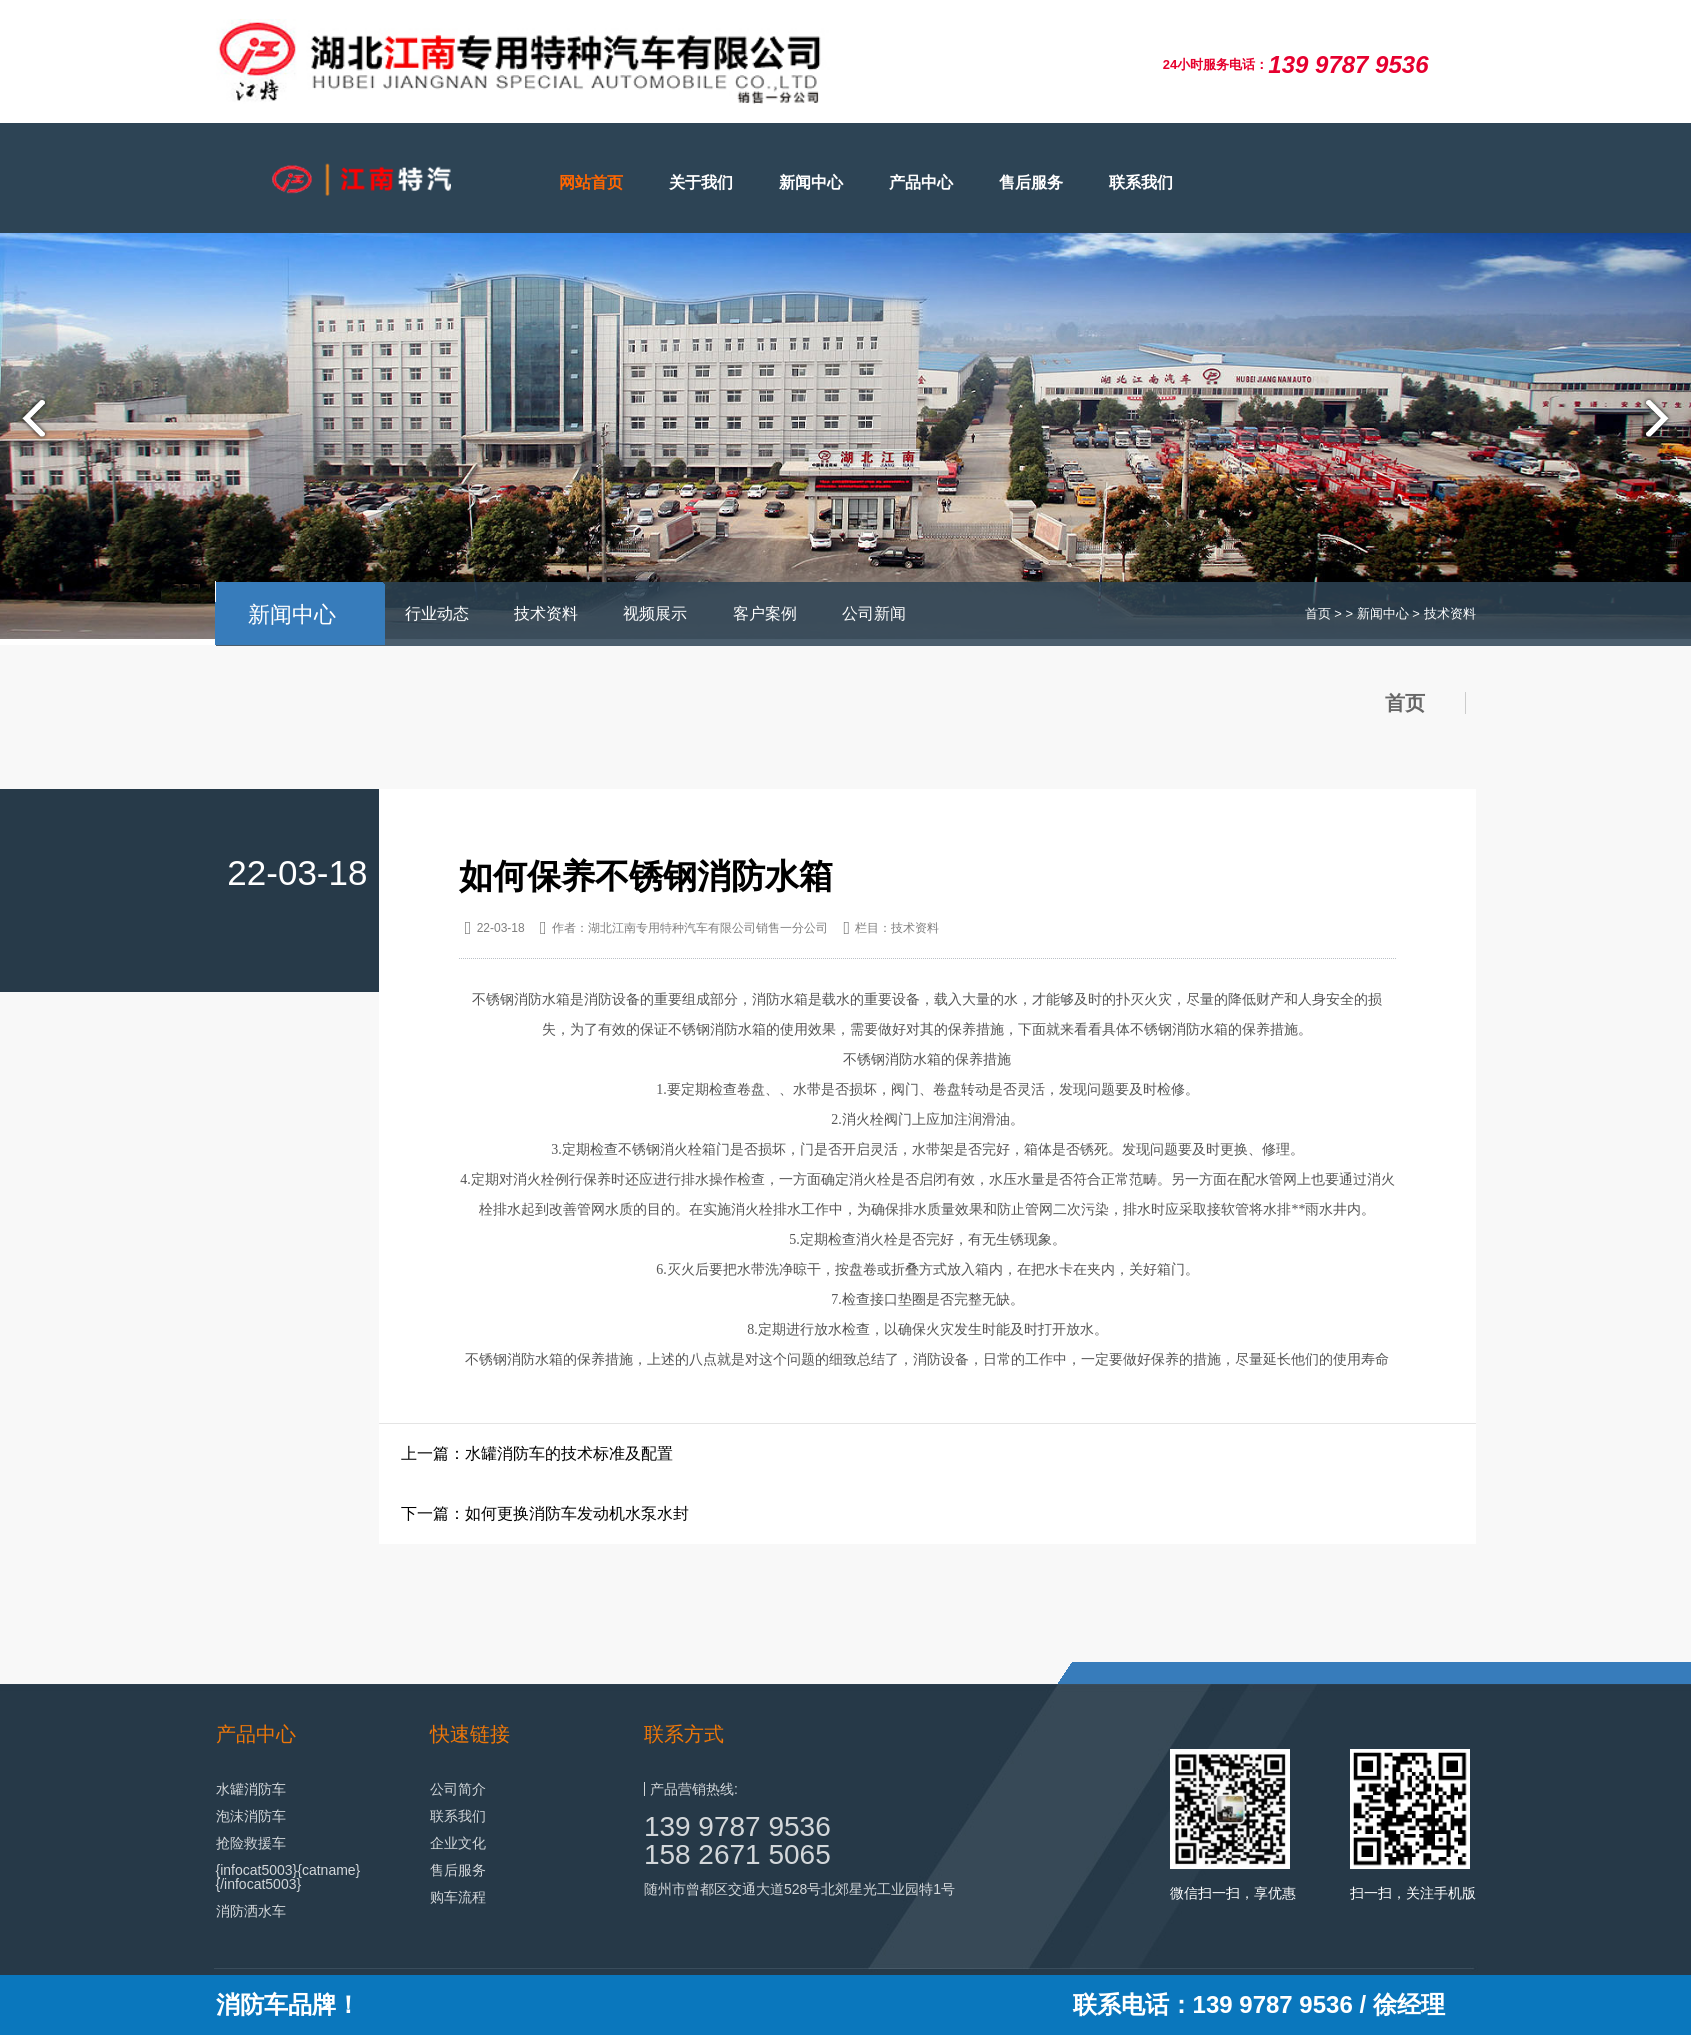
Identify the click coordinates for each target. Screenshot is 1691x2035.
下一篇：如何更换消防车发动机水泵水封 (545, 1513)
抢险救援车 (251, 1843)
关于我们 (701, 182)
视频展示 (655, 613)
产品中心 (921, 182)
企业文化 (458, 1843)
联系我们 (1141, 182)
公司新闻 (874, 613)
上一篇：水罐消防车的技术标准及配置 (537, 1453)
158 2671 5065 (737, 1854)
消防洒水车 (251, 1911)
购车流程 (458, 1897)
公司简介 (458, 1789)
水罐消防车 (251, 1789)
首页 (1318, 613)
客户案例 (765, 613)
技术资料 (546, 613)
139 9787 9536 (737, 1826)
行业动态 (437, 613)
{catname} (328, 1870)
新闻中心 (811, 182)
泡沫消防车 (251, 1816)
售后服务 (1031, 182)
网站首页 (591, 182)
